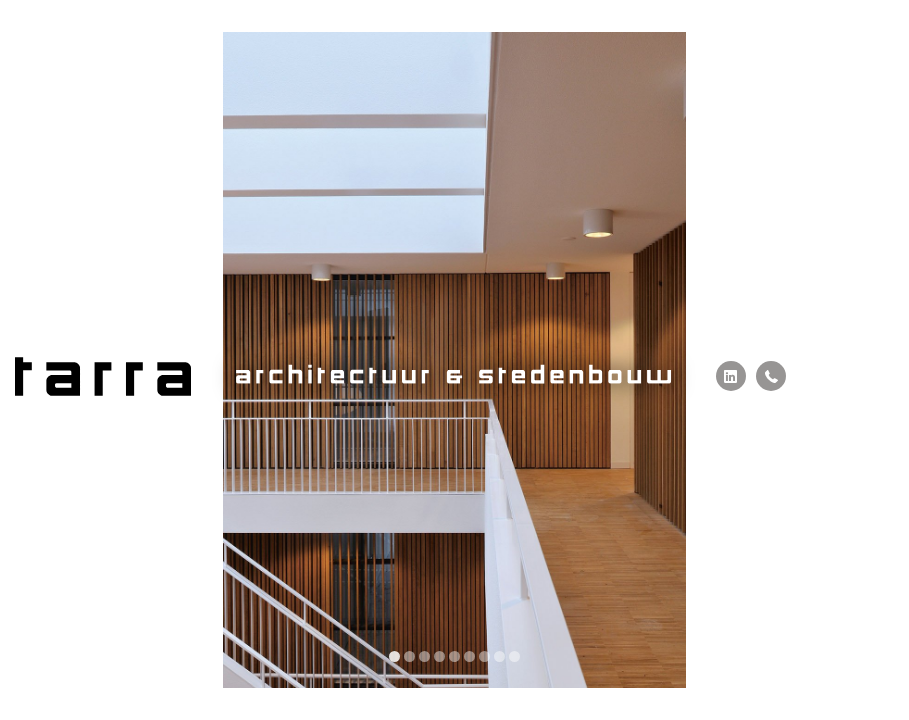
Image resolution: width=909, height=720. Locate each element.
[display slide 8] (499, 656)
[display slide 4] (439, 656)
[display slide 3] (424, 656)
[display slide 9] (514, 656)
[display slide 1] (394, 656)
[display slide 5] (454, 656)
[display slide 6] (469, 656)
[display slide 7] (484, 656)
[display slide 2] (409, 656)
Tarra (103, 376)
